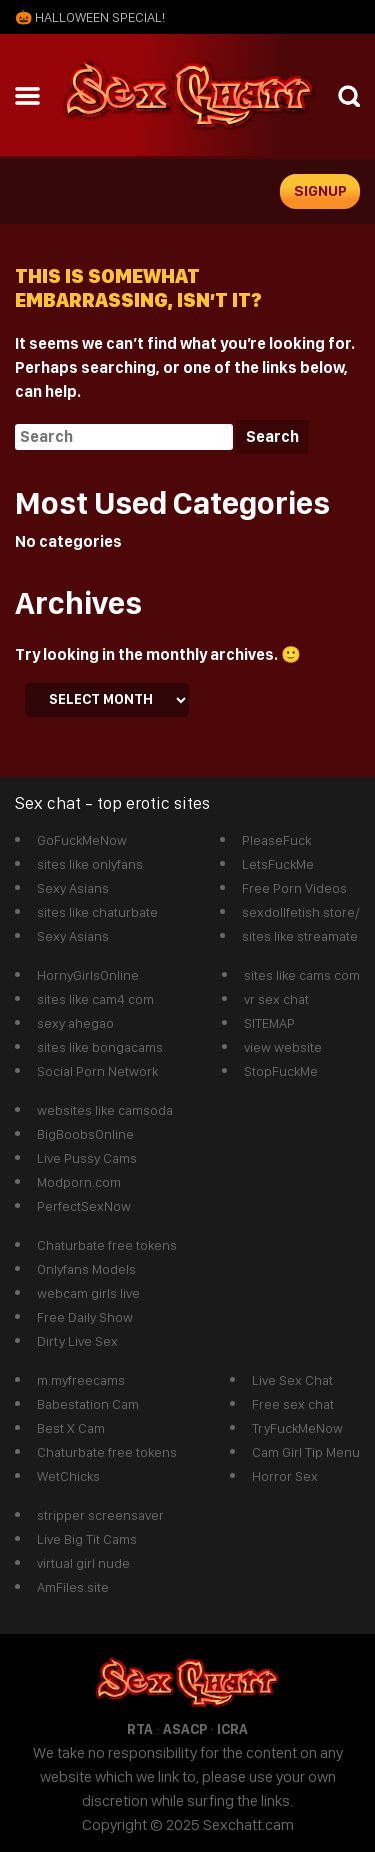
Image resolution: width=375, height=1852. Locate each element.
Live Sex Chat (292, 1380)
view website (283, 1047)
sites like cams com (302, 975)
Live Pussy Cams (87, 1158)
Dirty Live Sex (77, 1341)
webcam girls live (88, 1293)
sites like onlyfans (90, 864)
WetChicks (68, 1476)
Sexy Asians (73, 888)
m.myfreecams (81, 1380)
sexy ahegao (75, 1023)
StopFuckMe (281, 1071)
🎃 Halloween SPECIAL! (90, 17)
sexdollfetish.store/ (301, 912)
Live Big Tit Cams (87, 1539)
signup (320, 191)
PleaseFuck (276, 840)
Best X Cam (71, 1428)
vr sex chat (276, 999)
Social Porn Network (97, 1071)
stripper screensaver (100, 1515)
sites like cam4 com (95, 999)
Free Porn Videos (294, 888)
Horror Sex (285, 1476)
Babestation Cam (88, 1404)
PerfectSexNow (84, 1206)
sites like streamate (300, 936)
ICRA (232, 1729)
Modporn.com (79, 1182)
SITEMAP (269, 1023)
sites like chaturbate (97, 912)
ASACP (185, 1729)
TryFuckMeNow (297, 1428)
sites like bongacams (100, 1047)
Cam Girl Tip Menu (306, 1452)
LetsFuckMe (278, 864)
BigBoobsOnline (85, 1134)
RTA (140, 1729)
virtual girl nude (83, 1563)
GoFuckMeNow (82, 840)
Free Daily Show (85, 1317)
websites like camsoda (105, 1110)
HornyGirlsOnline (88, 975)
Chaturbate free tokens (107, 1245)
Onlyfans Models (86, 1269)
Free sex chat (293, 1404)
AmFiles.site (73, 1587)
